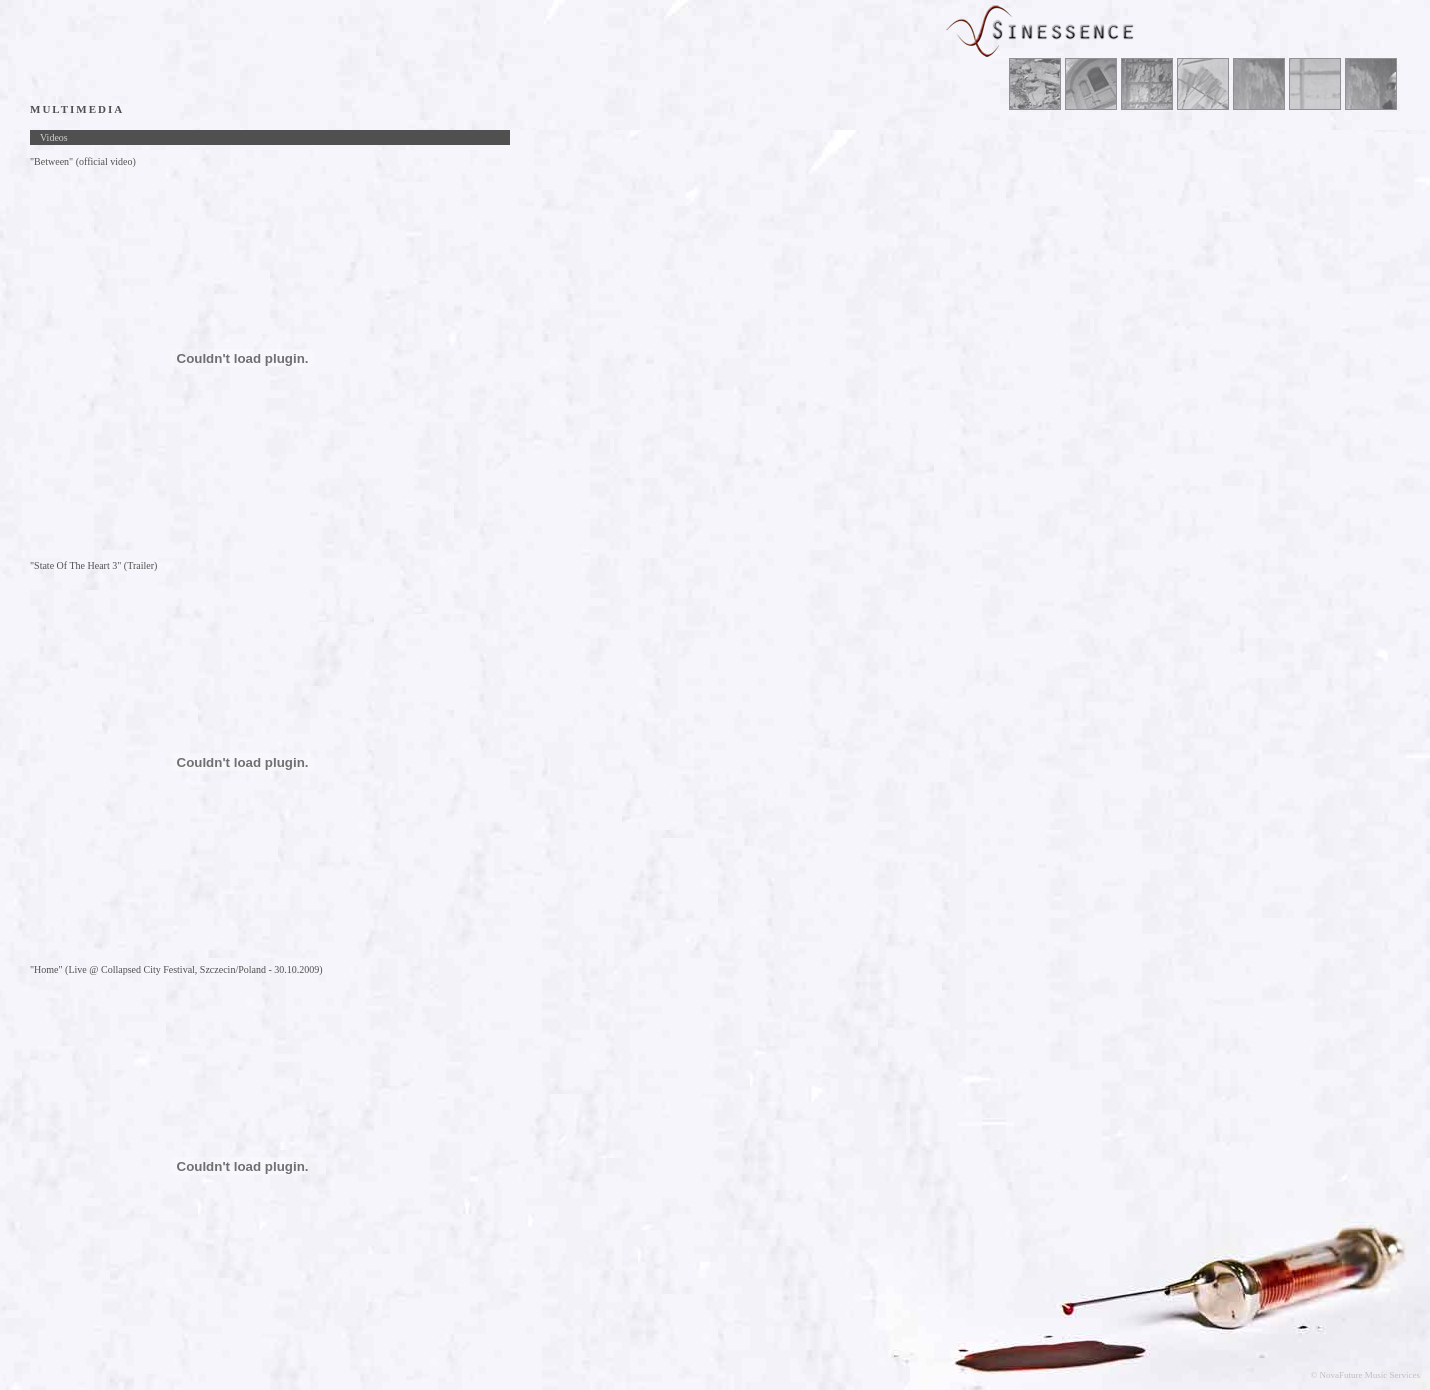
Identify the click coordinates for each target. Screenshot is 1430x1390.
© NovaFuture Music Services (1365, 1375)
